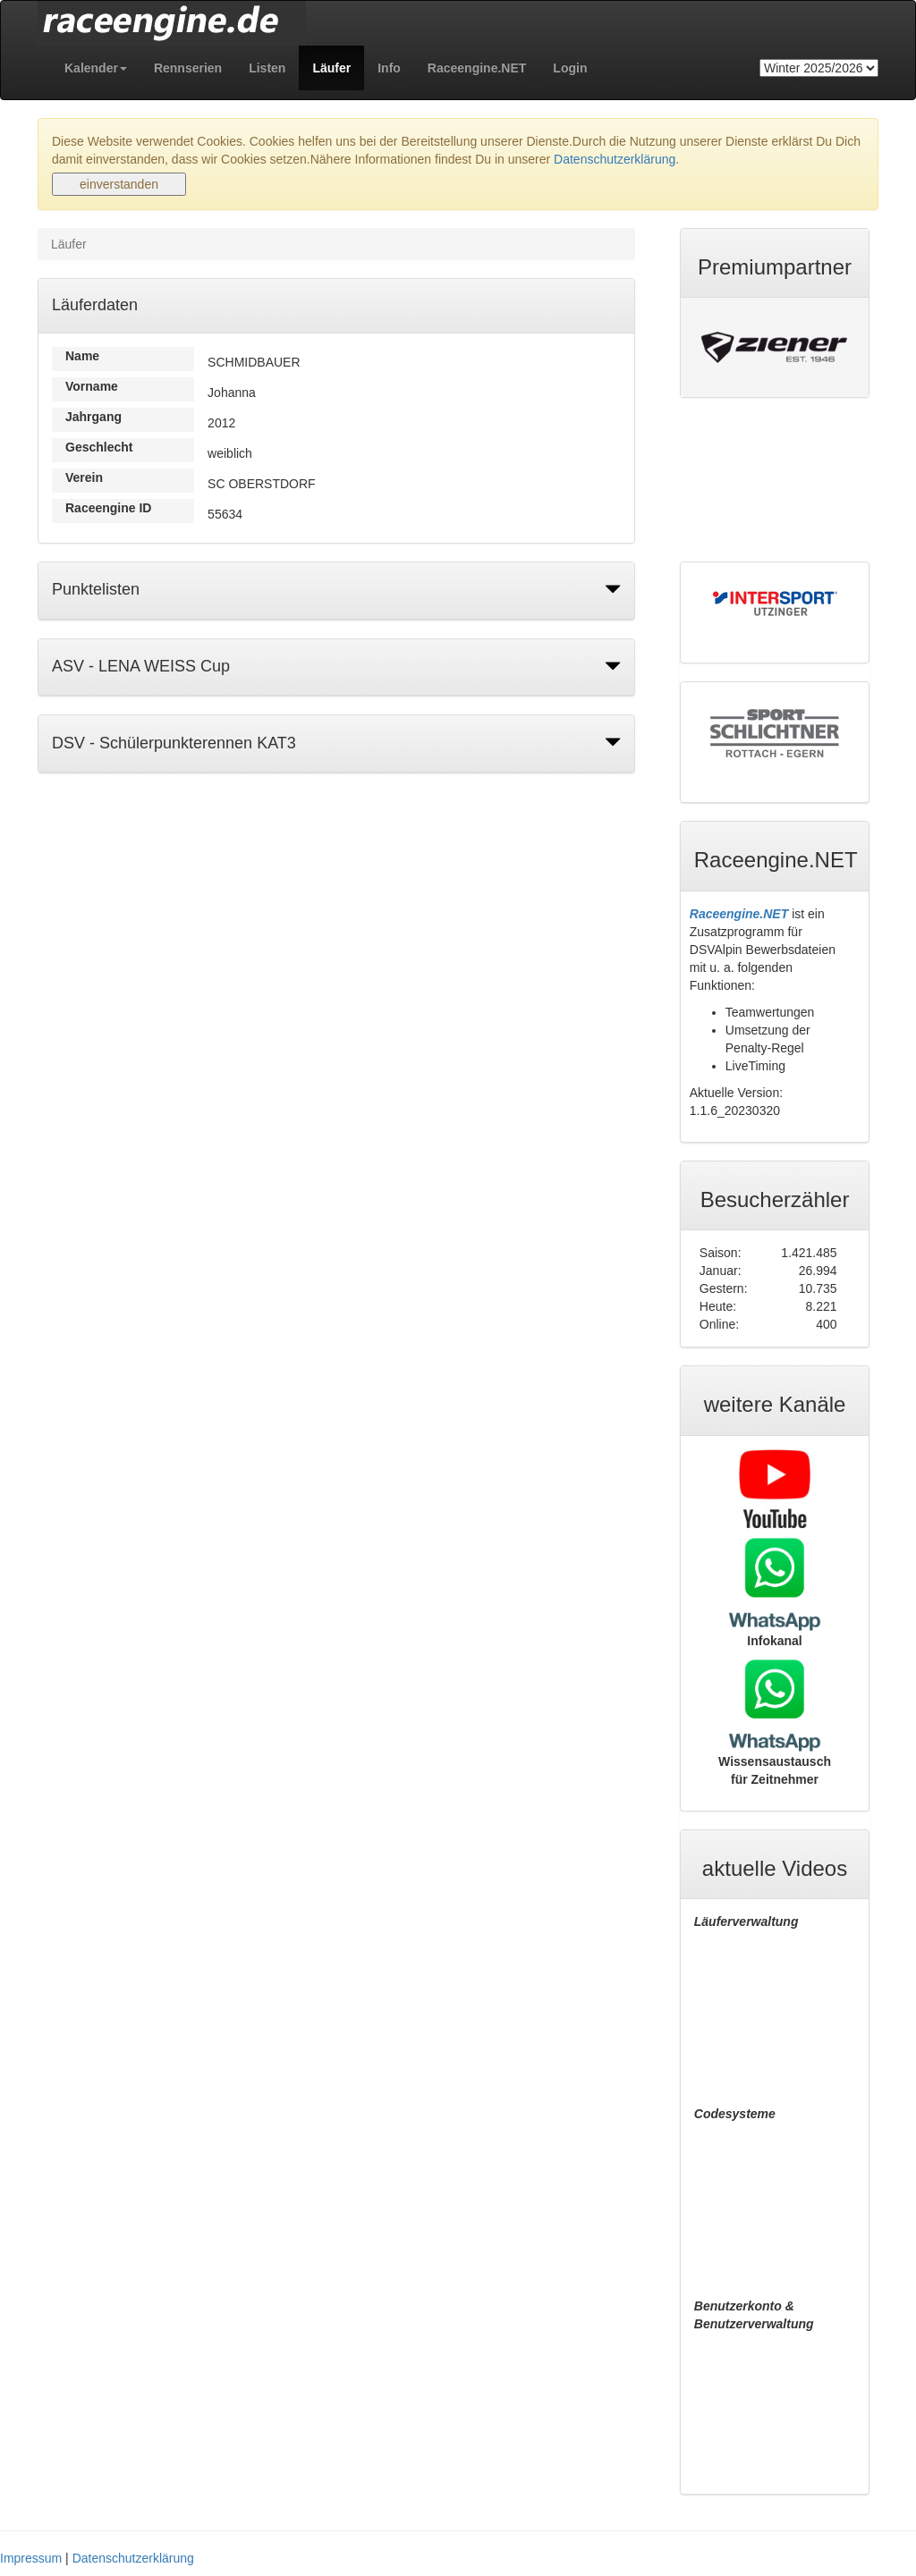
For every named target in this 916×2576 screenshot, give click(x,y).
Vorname (91, 386)
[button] (95, 68)
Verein (84, 477)
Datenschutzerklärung (614, 159)
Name (82, 356)
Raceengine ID (108, 508)
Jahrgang (93, 417)
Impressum (31, 2558)
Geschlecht (98, 447)
